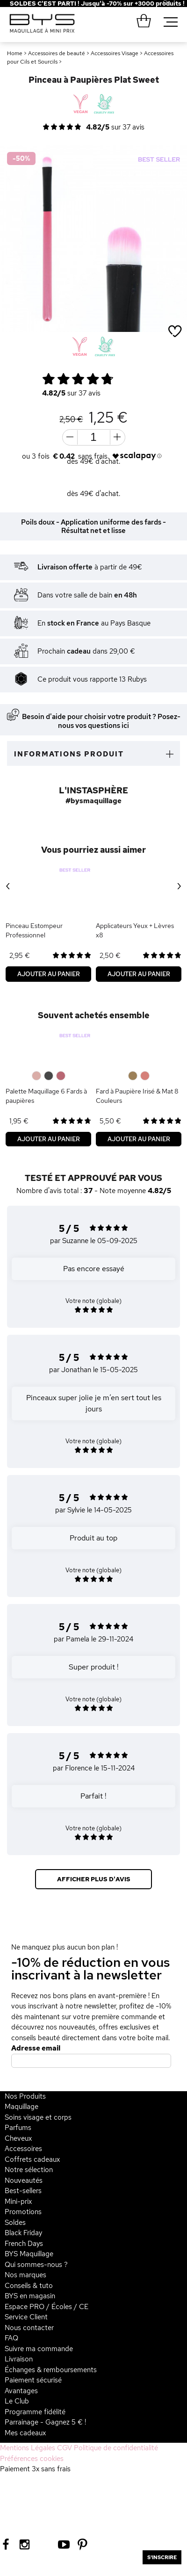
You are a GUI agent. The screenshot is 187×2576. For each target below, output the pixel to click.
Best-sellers (23, 2190)
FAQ (11, 2338)
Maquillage (21, 2106)
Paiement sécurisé (33, 2380)
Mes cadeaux (25, 2433)
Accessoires (23, 2148)
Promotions (23, 2211)
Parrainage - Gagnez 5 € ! (45, 2422)
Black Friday (23, 2233)
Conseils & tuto (29, 2285)
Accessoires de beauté (56, 53)
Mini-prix (18, 2201)
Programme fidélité (35, 2412)
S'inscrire (162, 2557)
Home (14, 53)
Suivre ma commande (39, 2348)
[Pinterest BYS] (82, 2543)
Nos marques (25, 2275)
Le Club (17, 2401)
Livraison (19, 2359)
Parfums (18, 2127)
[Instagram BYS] (24, 2543)
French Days (24, 2243)
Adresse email (35, 2048)
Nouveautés (24, 2180)
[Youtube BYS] (64, 2543)
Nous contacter (29, 2327)
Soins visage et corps (38, 2117)
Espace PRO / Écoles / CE (46, 2306)
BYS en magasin (30, 2296)
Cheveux (18, 2138)
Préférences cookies (32, 2458)
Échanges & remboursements (51, 2370)
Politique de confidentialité (116, 2448)
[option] (93, 238)
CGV (64, 2448)
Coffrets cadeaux (32, 2159)
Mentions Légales (27, 2448)
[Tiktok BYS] (44, 2544)
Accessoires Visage (114, 53)
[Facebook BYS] (6, 2543)
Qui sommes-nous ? (36, 2264)
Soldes (15, 2222)
